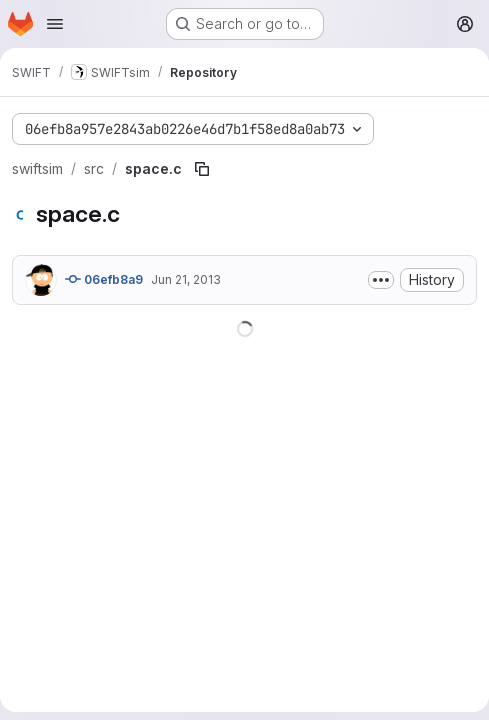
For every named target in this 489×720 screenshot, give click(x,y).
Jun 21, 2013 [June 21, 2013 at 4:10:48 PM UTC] (186, 279)
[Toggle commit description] (381, 280)
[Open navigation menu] (55, 24)
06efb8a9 (104, 279)
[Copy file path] (202, 169)
